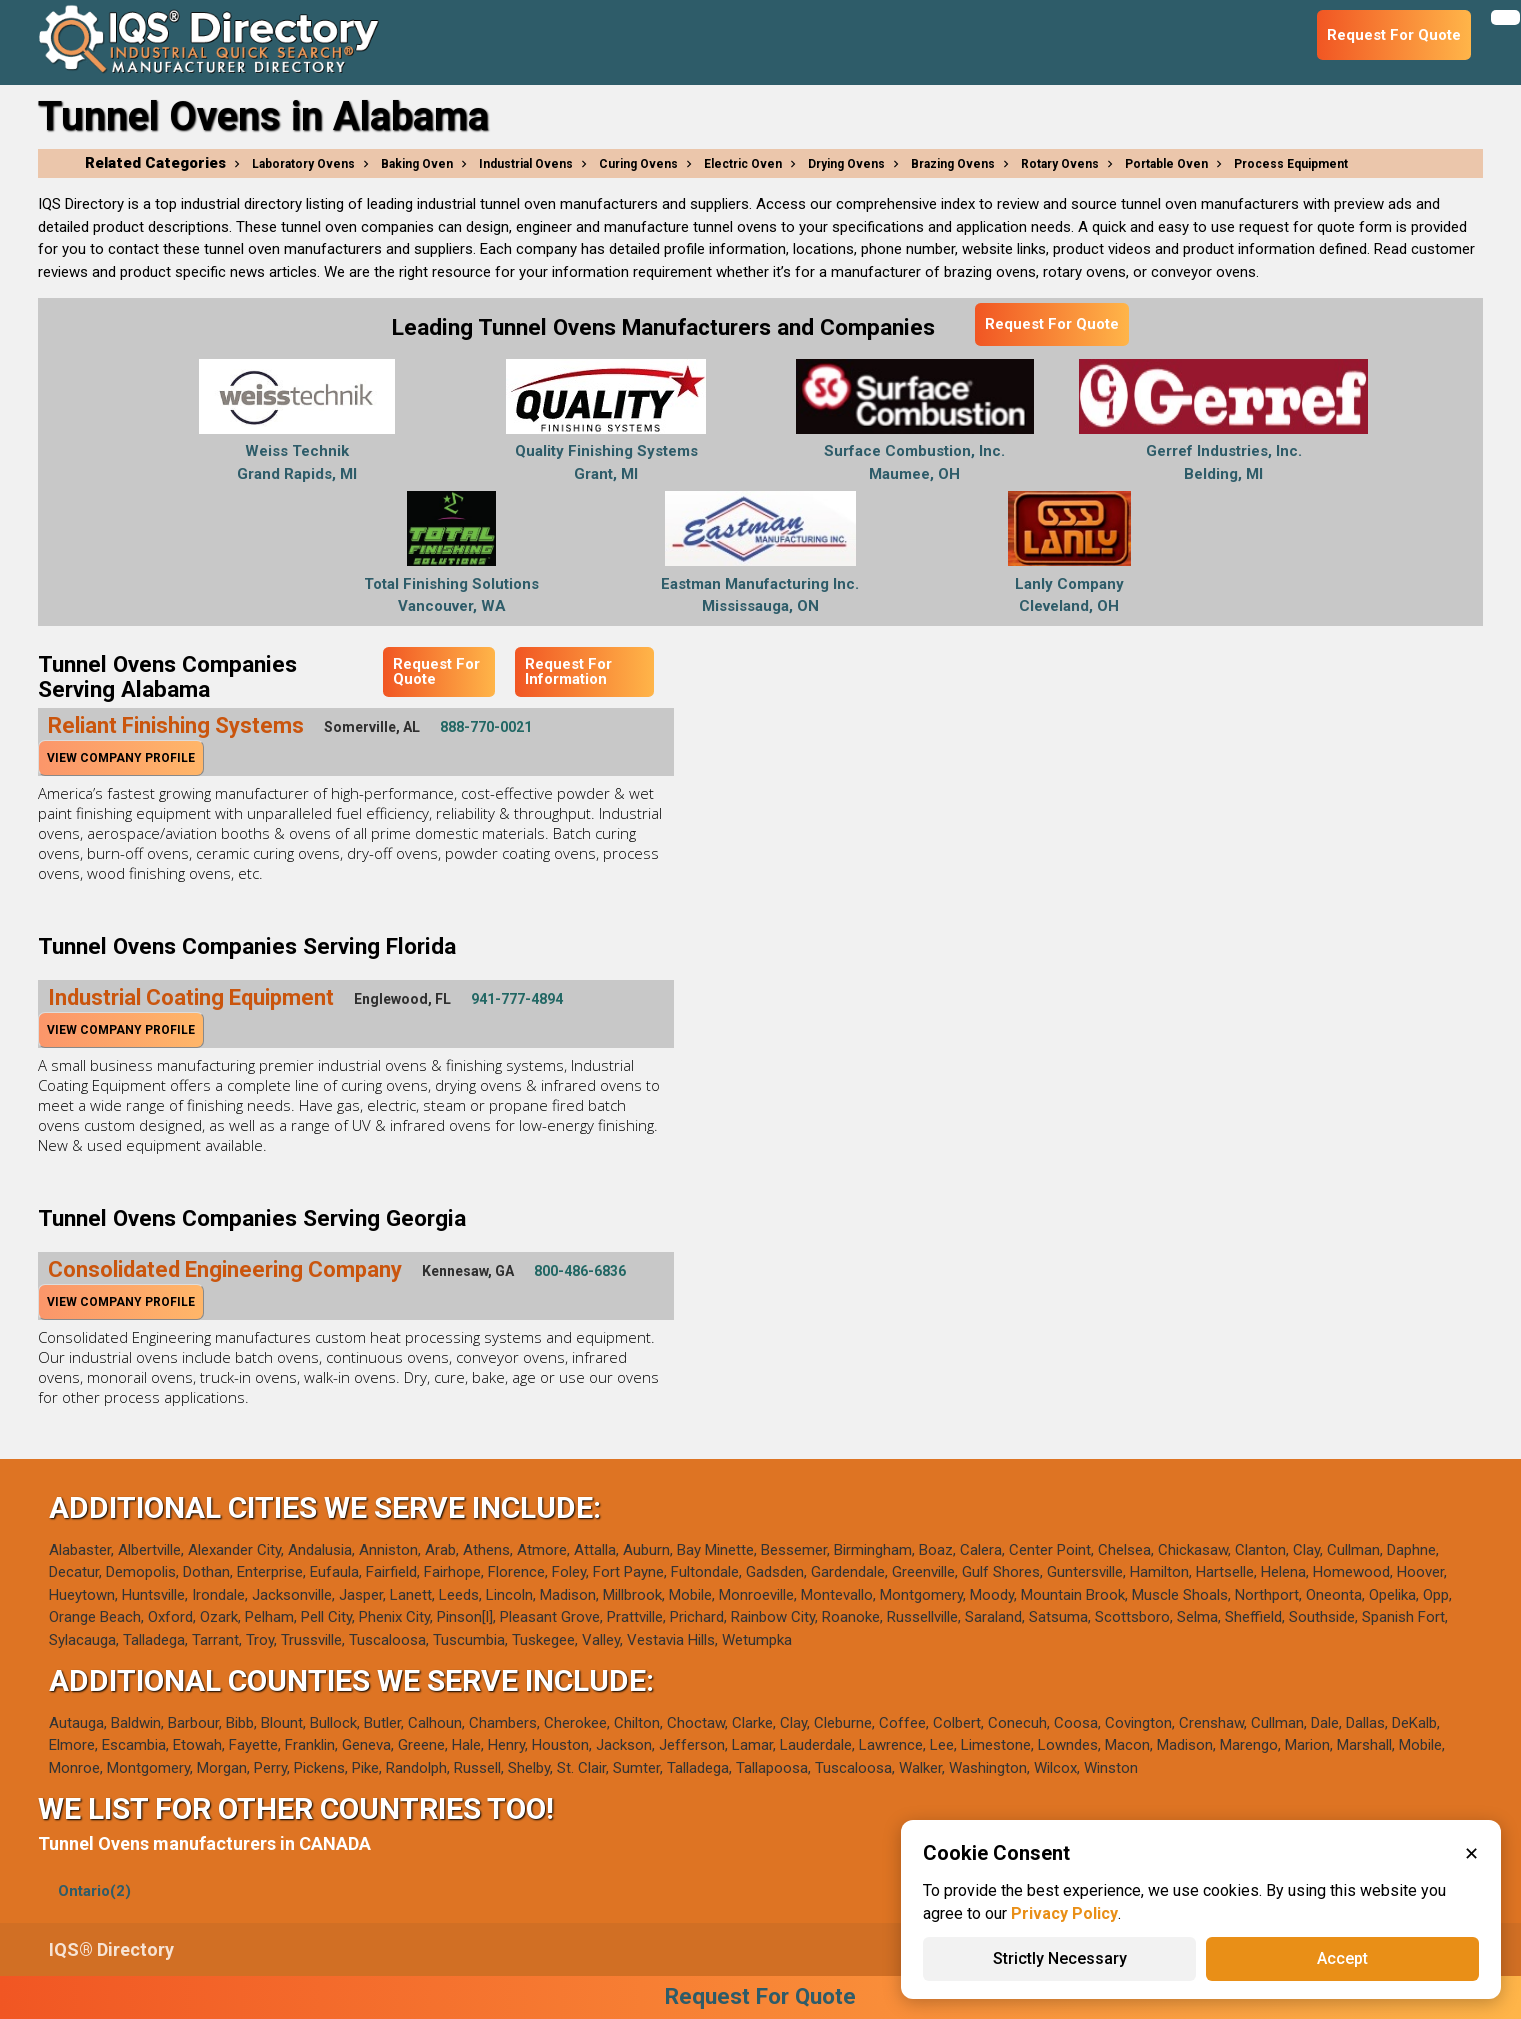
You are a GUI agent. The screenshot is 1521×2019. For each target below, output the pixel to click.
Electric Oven (743, 164)
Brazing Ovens (953, 164)
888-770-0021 (486, 727)
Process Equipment (1291, 164)
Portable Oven (1166, 164)
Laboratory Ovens (303, 164)
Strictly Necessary (1060, 1958)
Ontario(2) (94, 1891)
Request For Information (568, 671)
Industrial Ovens (526, 164)
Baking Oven (417, 164)
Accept (1342, 1958)
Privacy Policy (1064, 1913)
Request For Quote (1052, 324)
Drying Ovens (846, 164)
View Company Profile (121, 758)
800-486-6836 (580, 1271)
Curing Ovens (638, 164)
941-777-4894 (517, 999)
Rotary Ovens (1060, 164)
